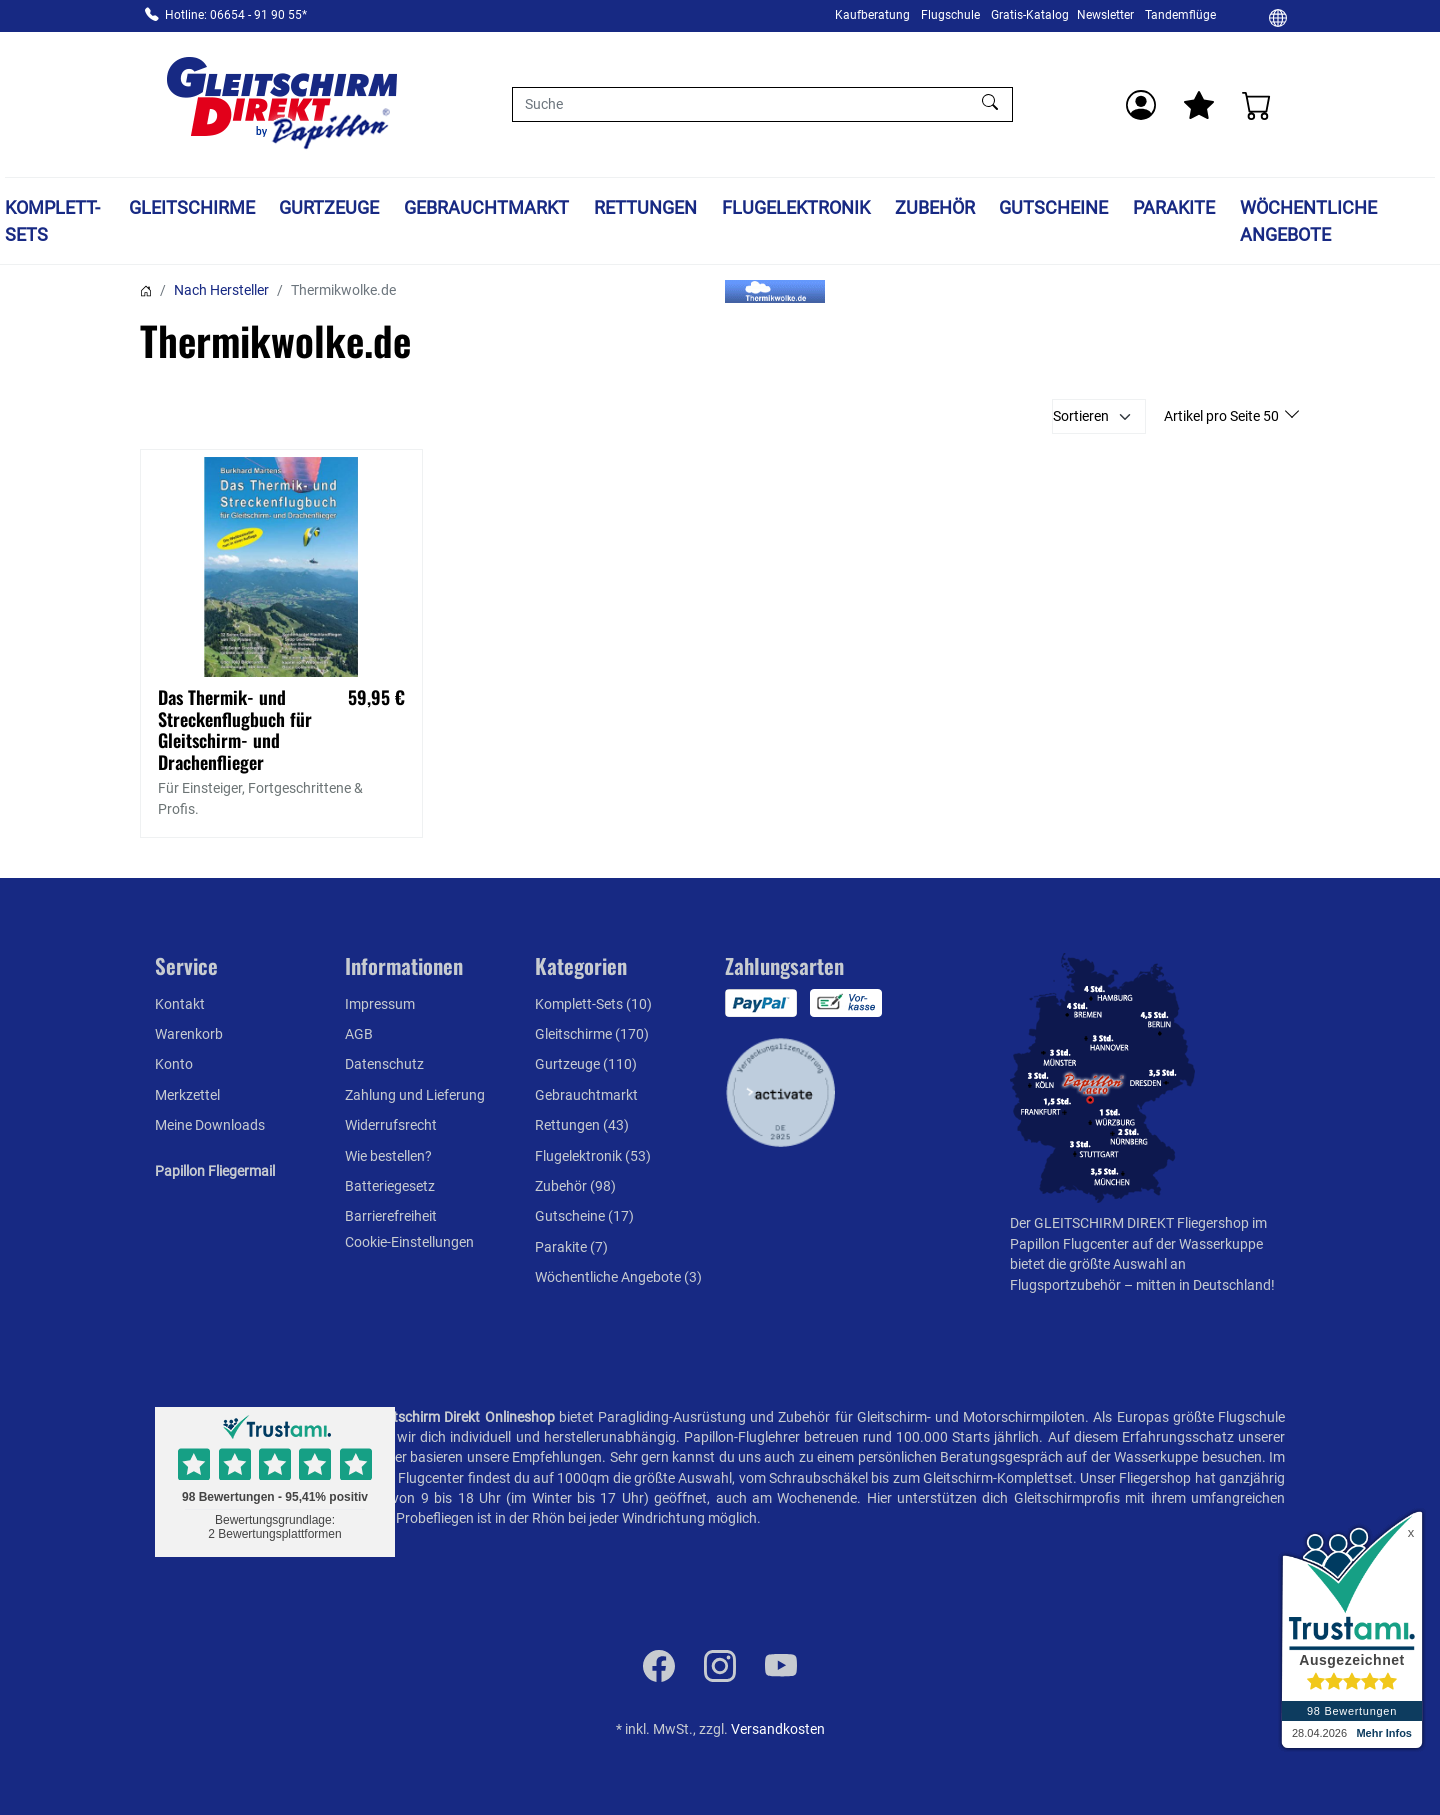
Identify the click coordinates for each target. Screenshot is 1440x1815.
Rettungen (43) (582, 1125)
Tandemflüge (1180, 15)
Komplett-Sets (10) (593, 1004)
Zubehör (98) (575, 1186)
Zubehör (935, 207)
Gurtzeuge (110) (586, 1064)
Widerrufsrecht (391, 1125)
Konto (174, 1064)
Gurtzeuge (329, 207)
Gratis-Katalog (1030, 15)
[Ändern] (1278, 17)
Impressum (380, 1004)
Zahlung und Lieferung (415, 1095)
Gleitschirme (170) (592, 1034)
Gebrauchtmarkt (486, 207)
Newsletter (1105, 15)
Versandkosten (778, 1729)
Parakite (1174, 207)
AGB (359, 1034)
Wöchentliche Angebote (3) (618, 1277)
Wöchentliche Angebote (1308, 221)
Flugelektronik (796, 207)
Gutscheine (1053, 207)
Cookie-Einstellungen (409, 1242)
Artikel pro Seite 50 (1223, 416)
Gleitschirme (192, 207)
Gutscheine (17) (584, 1216)
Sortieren (1081, 416)
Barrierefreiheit (391, 1216)
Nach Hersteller (221, 290)
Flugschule (950, 15)
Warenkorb (189, 1034)
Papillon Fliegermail (215, 1171)
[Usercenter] (1141, 105)
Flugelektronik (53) (593, 1156)
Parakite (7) (571, 1247)
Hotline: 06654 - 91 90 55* (236, 15)
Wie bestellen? (388, 1156)
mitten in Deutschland (1203, 1285)
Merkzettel (187, 1095)
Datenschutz (384, 1064)
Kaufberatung (872, 15)
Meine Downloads (210, 1125)
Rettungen (645, 207)
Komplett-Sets (52, 221)
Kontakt (180, 1004)
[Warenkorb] (1257, 105)
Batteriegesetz (390, 1186)
